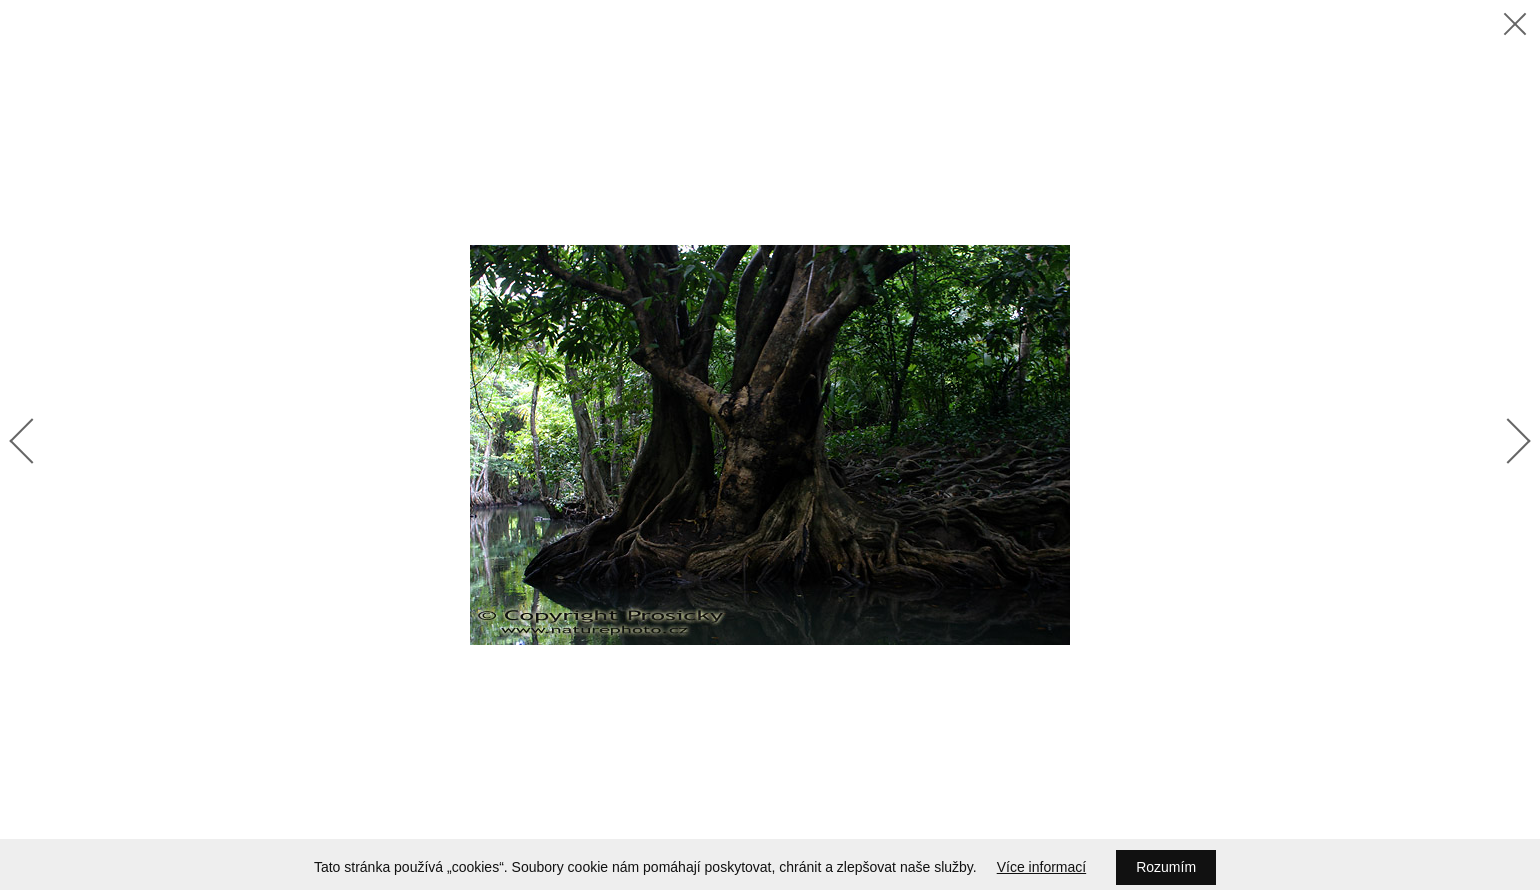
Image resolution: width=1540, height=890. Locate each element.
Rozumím (1166, 867)
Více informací (1041, 867)
